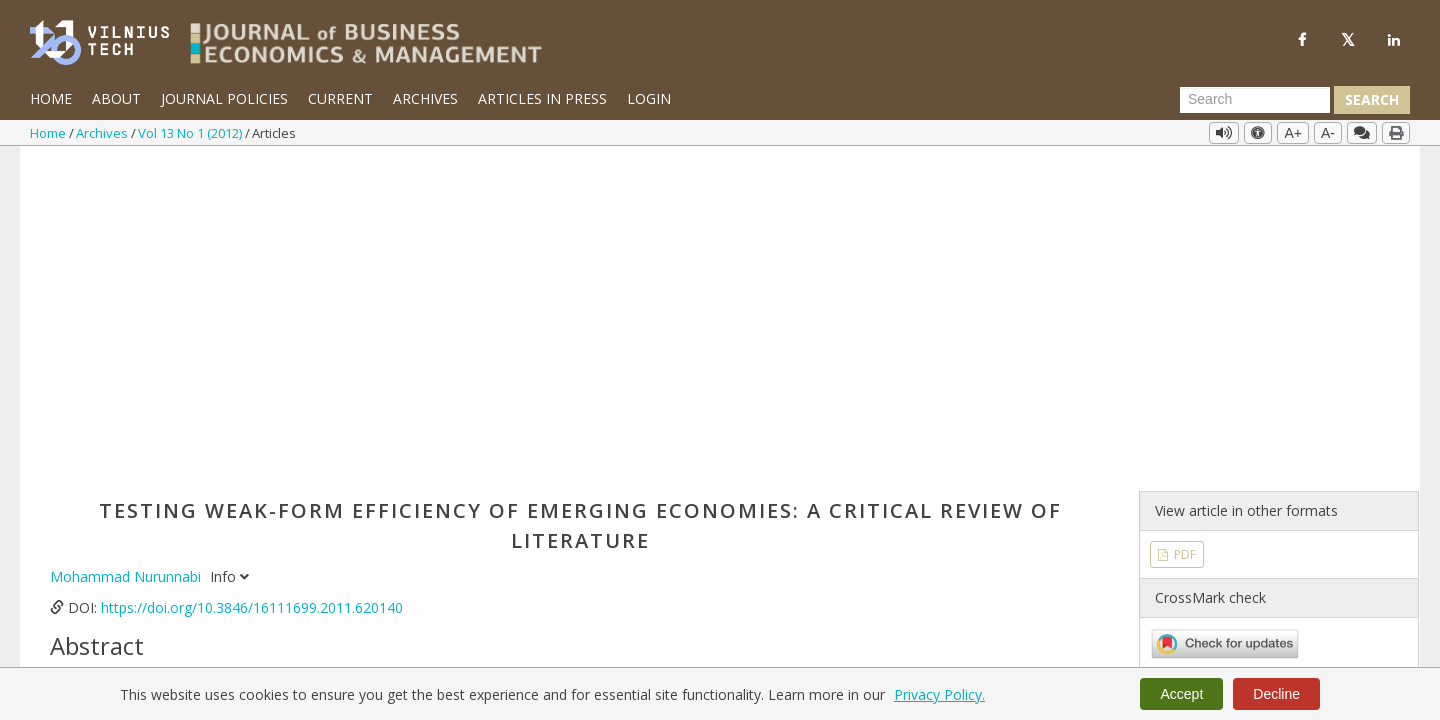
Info (229, 250)
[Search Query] (1255, 100)
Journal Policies (224, 98)
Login (649, 98)
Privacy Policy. (939, 694)
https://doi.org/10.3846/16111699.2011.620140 (252, 281)
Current (340, 98)
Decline (1276, 694)
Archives (425, 98)
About (116, 98)
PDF (1183, 227)
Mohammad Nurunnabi (127, 250)
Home (51, 98)
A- (1328, 133)
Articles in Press (542, 98)
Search (1372, 99)
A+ (1293, 133)
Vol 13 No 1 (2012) (191, 133)
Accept (1181, 694)
